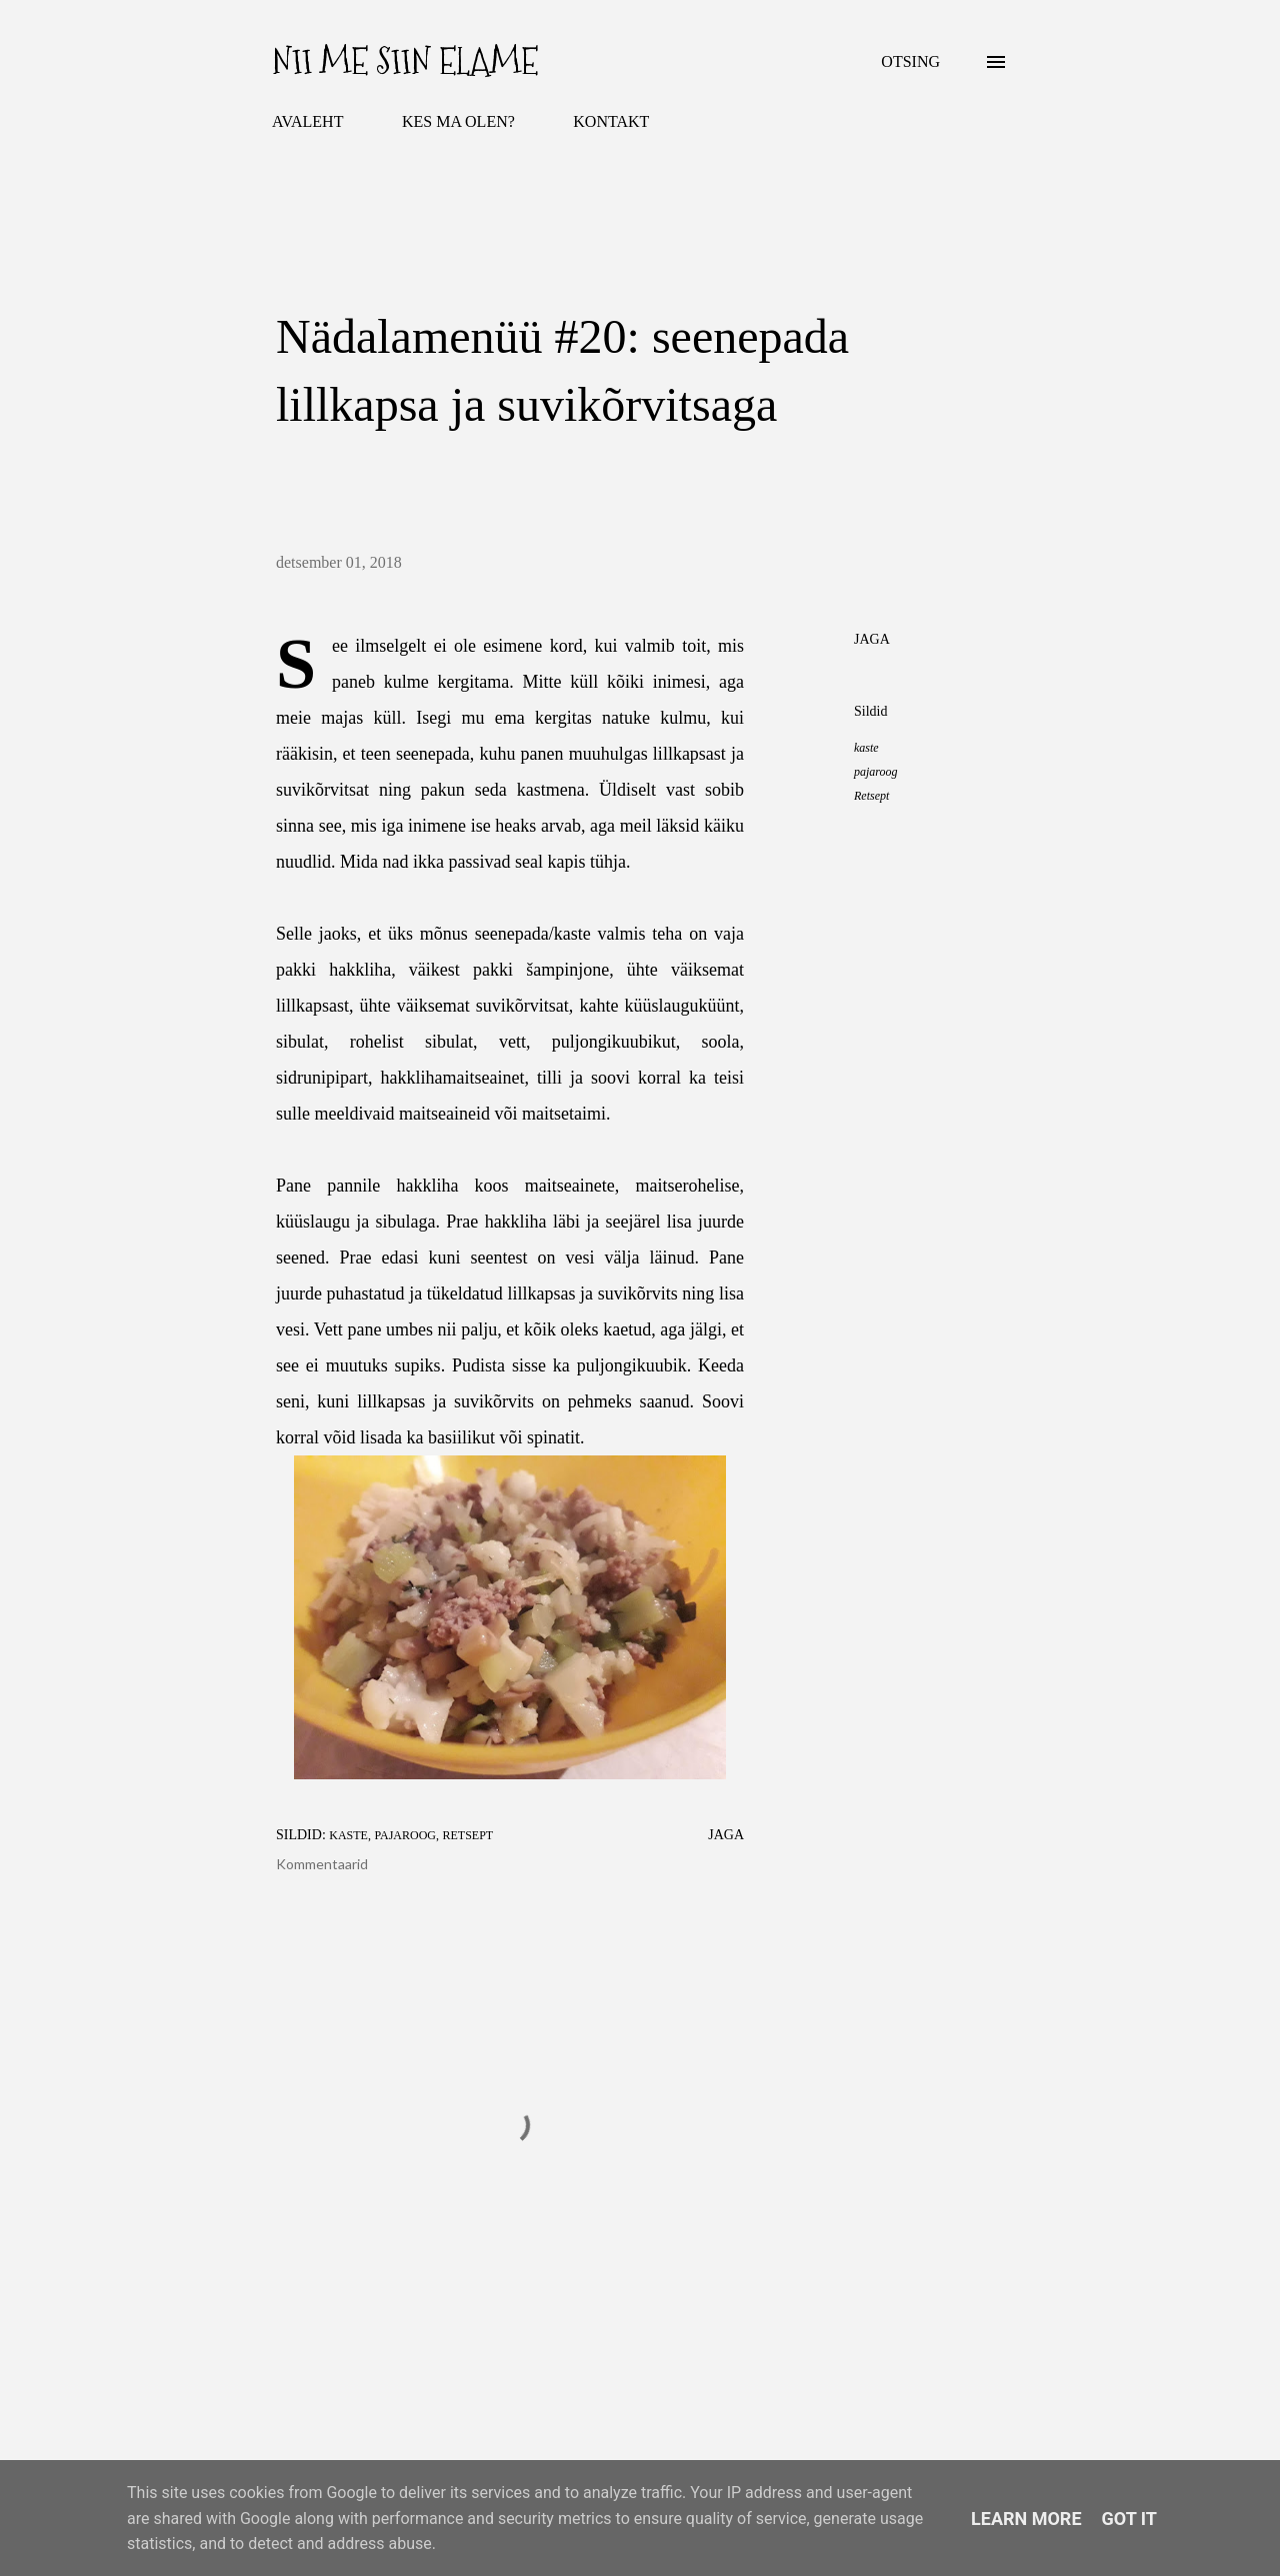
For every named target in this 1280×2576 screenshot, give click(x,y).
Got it (1129, 2518)
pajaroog (876, 772)
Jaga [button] (872, 639)
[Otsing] (910, 62)
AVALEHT (307, 121)
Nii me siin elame (405, 61)
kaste (866, 748)
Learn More (1026, 2518)
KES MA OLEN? (458, 121)
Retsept (871, 796)
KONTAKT (611, 121)
